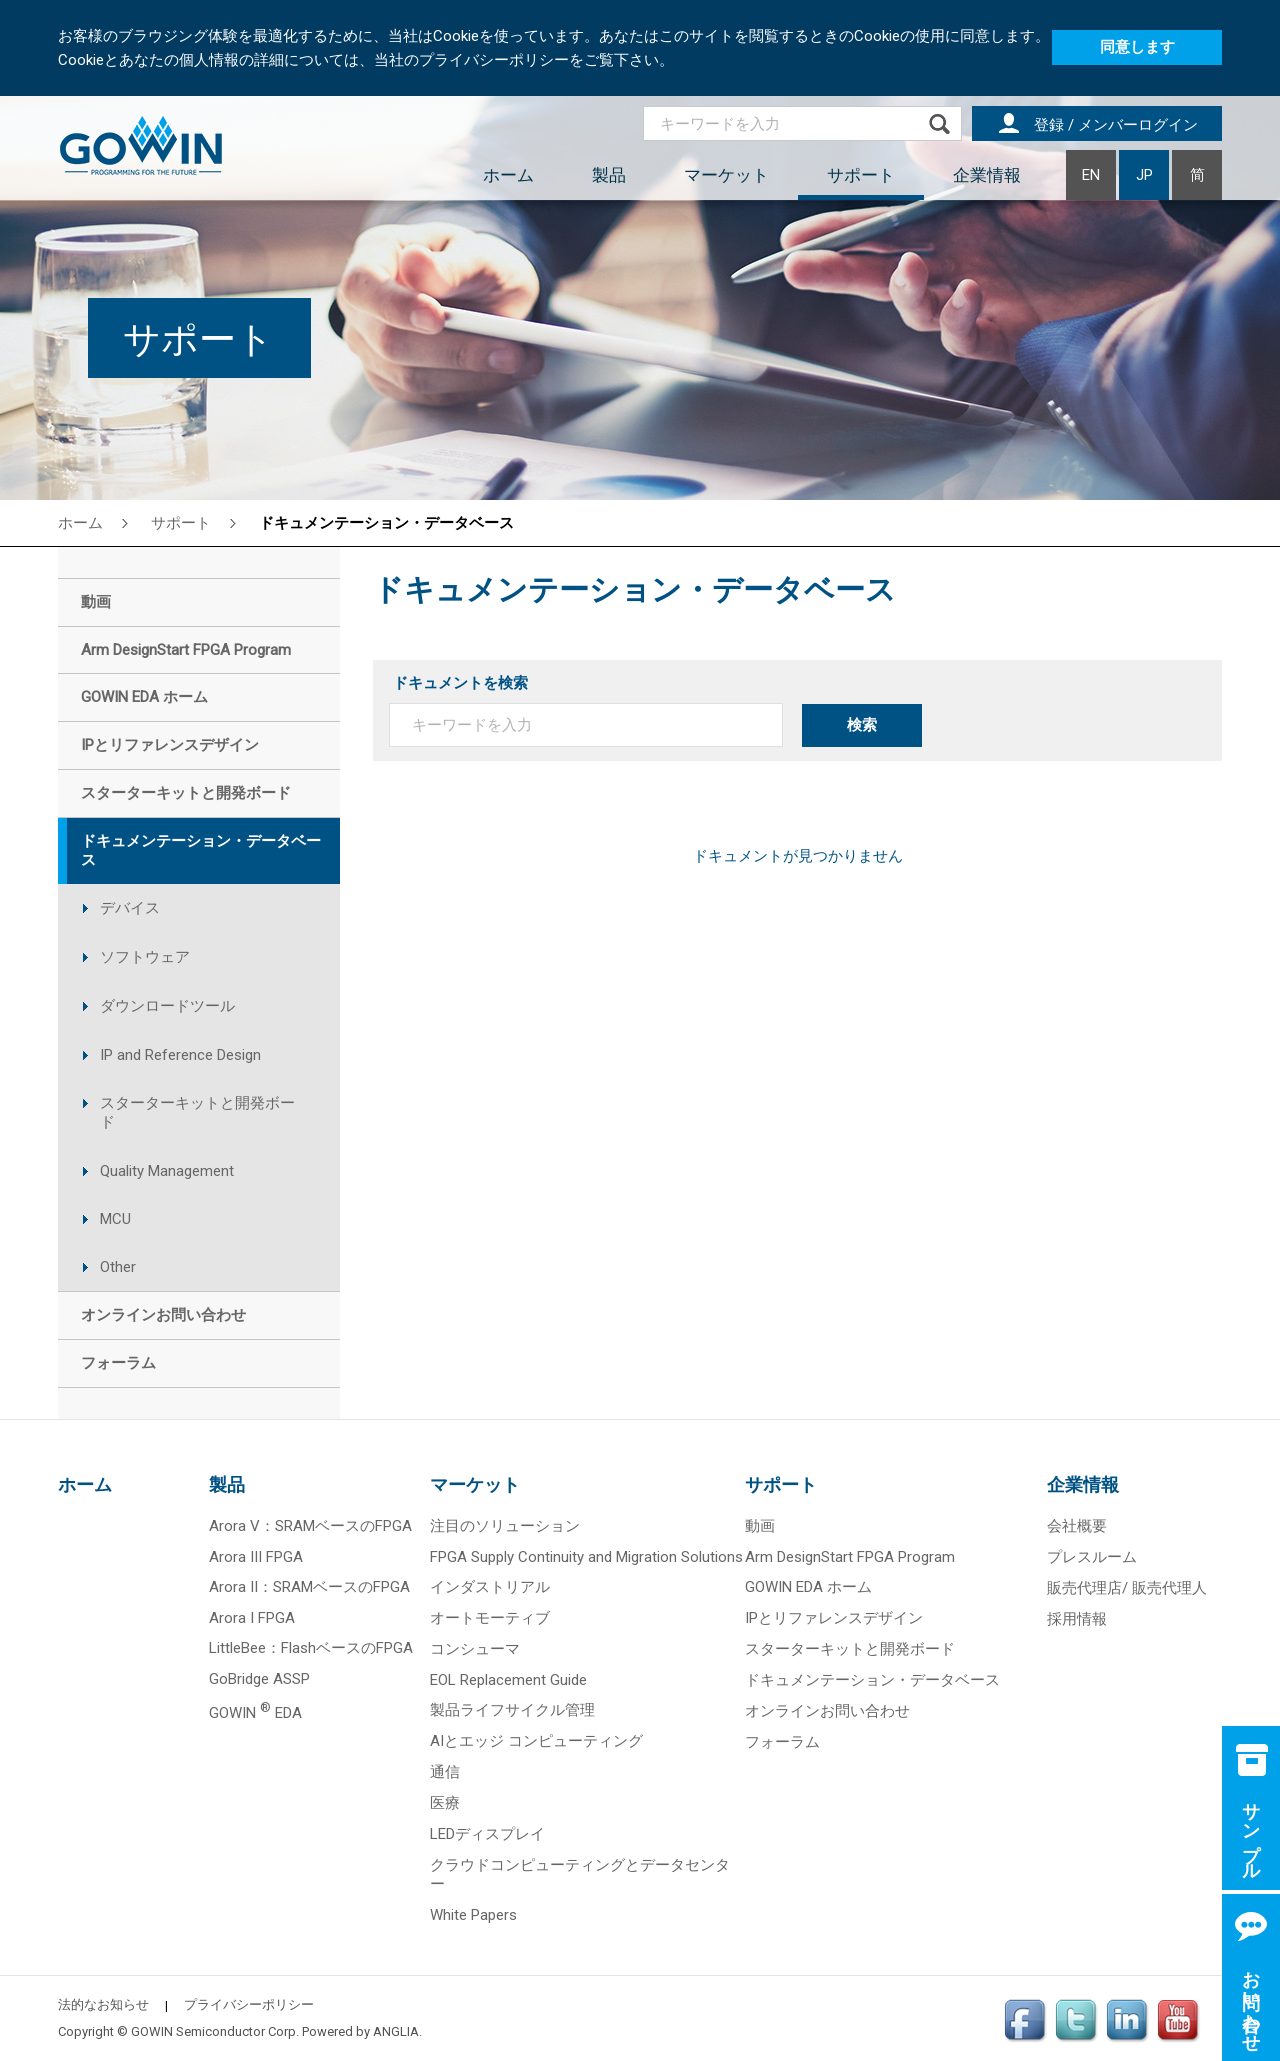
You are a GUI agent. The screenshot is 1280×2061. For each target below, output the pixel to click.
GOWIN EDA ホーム (808, 1587)
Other (118, 1267)
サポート (861, 175)
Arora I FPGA (252, 1618)
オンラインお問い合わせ (827, 1711)
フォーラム (782, 1742)
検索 (862, 725)
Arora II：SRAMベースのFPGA (309, 1587)
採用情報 (1077, 1619)
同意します (1137, 47)
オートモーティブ (490, 1618)
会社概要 (1077, 1526)
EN (1091, 175)
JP (1144, 175)
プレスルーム (1092, 1557)
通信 (445, 1772)
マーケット (726, 175)
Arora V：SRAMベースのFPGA (310, 1526)
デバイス (130, 908)
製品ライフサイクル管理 (512, 1710)
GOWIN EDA (255, 1713)
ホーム (508, 175)
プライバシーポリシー (249, 2004)
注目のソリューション (505, 1526)
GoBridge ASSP (259, 1679)
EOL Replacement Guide (508, 1680)
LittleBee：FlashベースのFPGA (311, 1648)
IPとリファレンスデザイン (834, 1618)
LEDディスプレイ (487, 1834)
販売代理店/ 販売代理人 (1127, 1588)
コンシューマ (475, 1649)
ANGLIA (396, 2031)
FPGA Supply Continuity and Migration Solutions (586, 1557)
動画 (760, 1526)
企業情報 (987, 175)
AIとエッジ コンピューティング (536, 1741)
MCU (115, 1219)
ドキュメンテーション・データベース (386, 523)
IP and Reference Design (180, 1055)
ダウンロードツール (167, 1006)
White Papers (473, 1915)
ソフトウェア (145, 957)
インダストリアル (490, 1587)
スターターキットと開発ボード (197, 1112)
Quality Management (167, 1171)
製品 (609, 175)
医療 (445, 1803)
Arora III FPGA (256, 1557)
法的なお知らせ (103, 2004)
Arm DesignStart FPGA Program (850, 1557)
